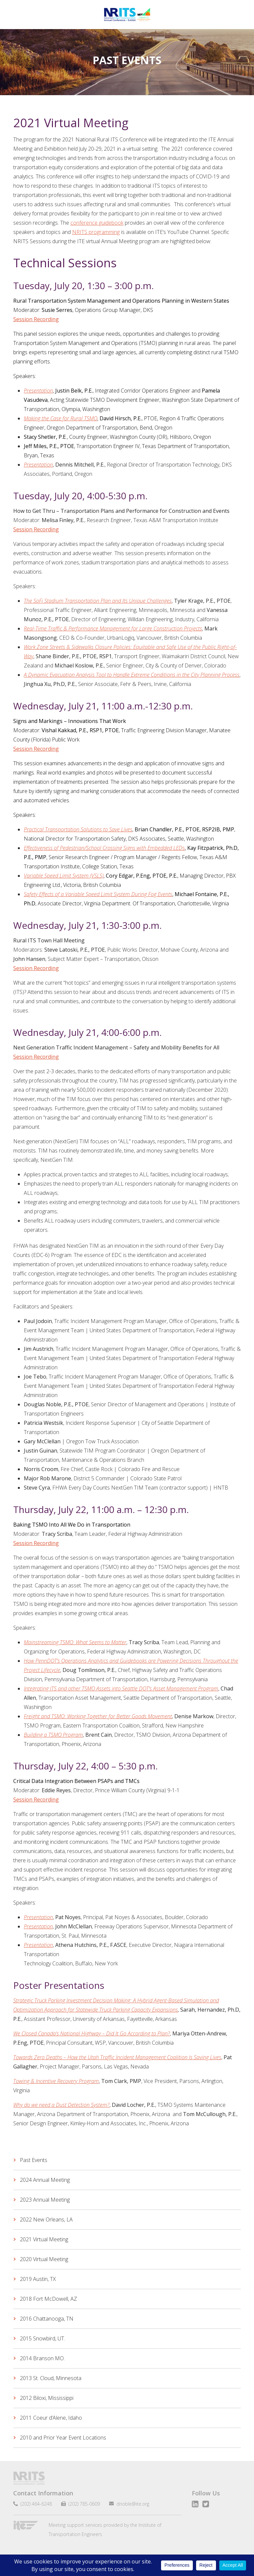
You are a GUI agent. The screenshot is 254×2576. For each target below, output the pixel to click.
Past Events (33, 2160)
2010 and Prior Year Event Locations (63, 2437)
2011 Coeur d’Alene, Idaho (51, 2417)
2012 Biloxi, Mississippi (46, 2398)
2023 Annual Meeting (45, 2199)
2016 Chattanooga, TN (46, 2318)
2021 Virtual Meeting (44, 2239)
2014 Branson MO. (42, 2358)
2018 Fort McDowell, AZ (48, 2298)
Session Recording (36, 529)
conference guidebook (96, 222)
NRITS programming (96, 232)
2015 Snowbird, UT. (42, 2338)
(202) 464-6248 (35, 2504)
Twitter (205, 2504)
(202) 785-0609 (81, 2504)
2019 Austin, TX (38, 2279)
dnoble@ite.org (130, 2504)
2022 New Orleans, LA (46, 2219)
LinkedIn (195, 2504)
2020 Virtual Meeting (44, 2259)
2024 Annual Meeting (45, 2179)
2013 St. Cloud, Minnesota (50, 2378)
